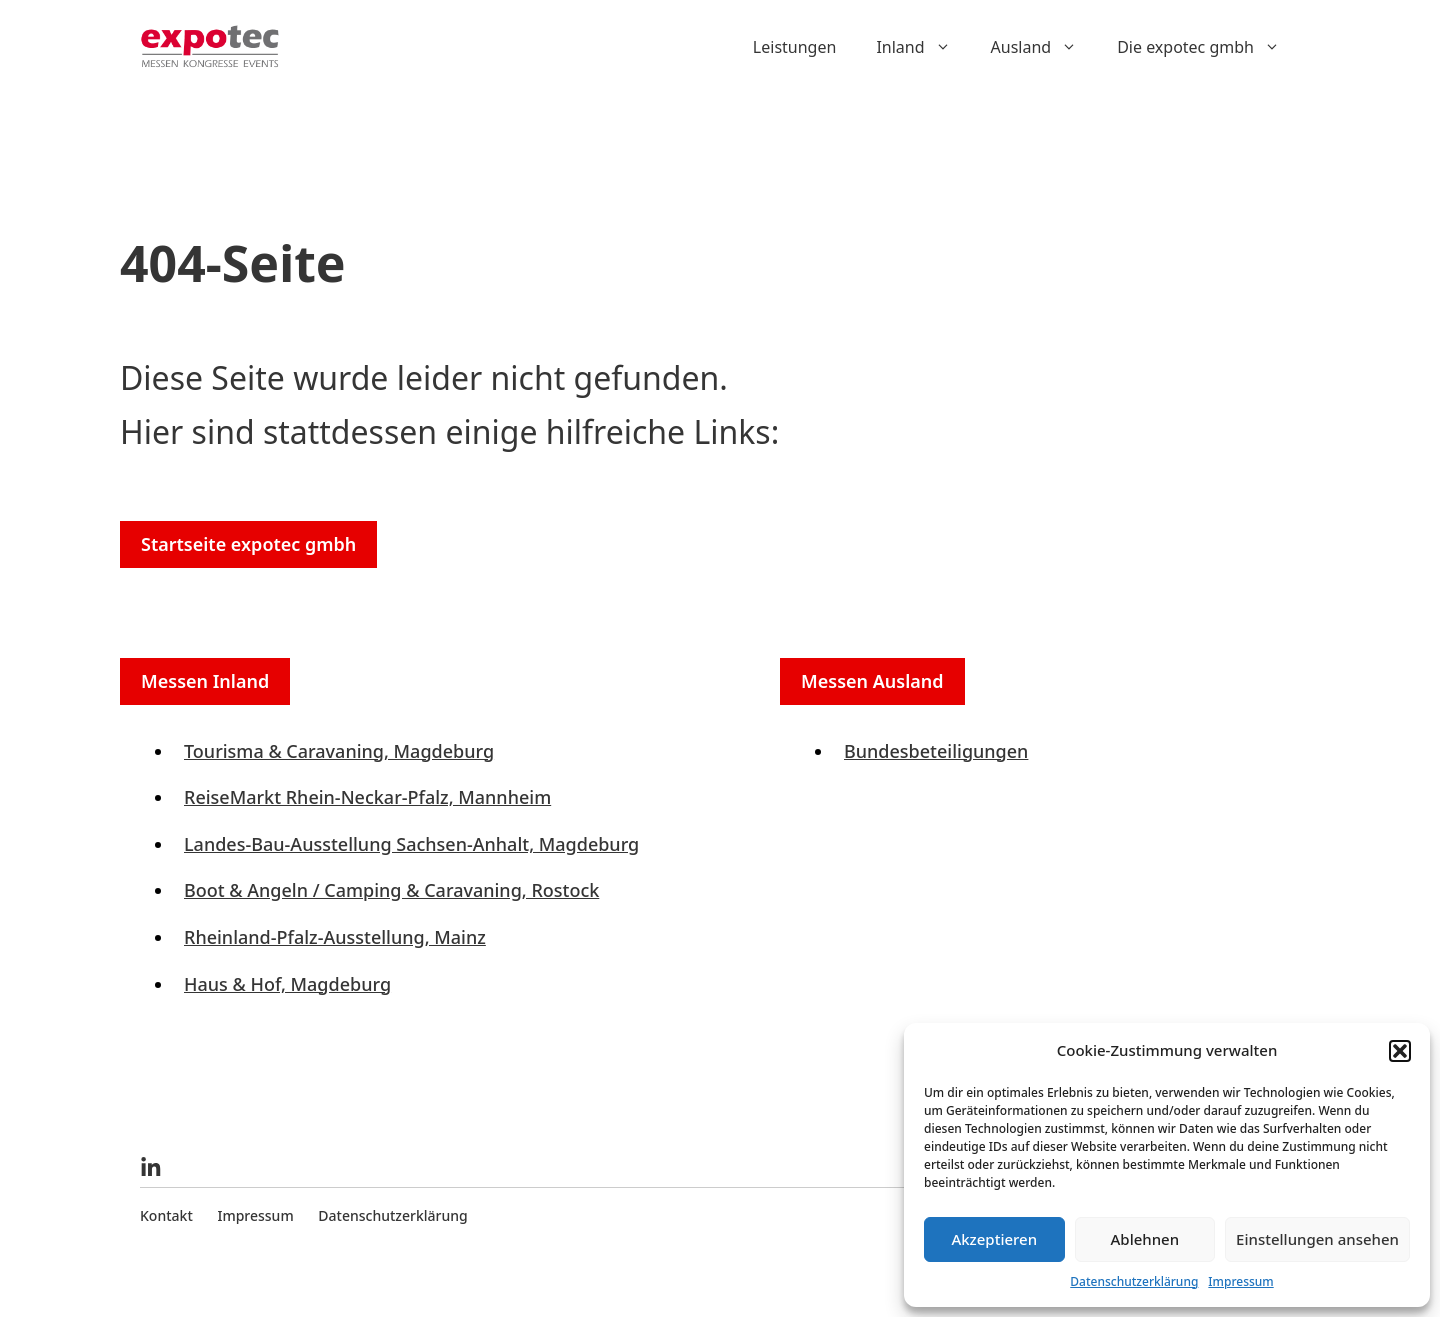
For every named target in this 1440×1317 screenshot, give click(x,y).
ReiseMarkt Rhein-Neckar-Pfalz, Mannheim (367, 797)
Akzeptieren (994, 1239)
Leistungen (795, 47)
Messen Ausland (872, 681)
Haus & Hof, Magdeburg (287, 984)
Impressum (1240, 1281)
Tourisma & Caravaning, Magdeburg (339, 751)
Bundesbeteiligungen (936, 751)
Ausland (1044, 47)
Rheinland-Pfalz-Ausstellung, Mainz (335, 937)
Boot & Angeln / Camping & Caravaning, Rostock (391, 890)
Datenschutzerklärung (1134, 1281)
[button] (1400, 1051)
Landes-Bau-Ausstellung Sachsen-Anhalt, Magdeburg (411, 844)
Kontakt (166, 1215)
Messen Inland (205, 681)
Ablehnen (1145, 1239)
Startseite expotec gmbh (248, 544)
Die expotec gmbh (1208, 47)
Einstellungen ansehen (1317, 1239)
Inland (923, 47)
